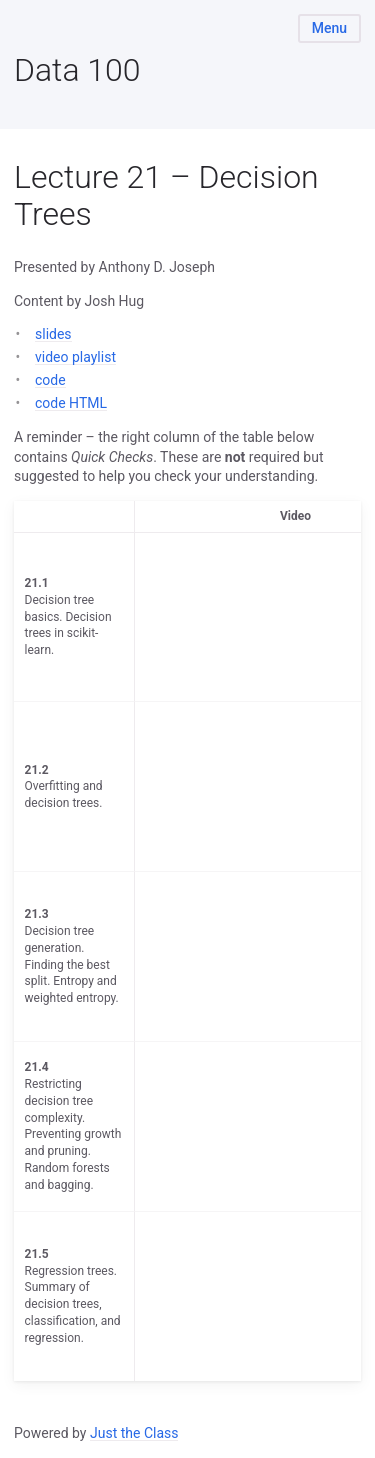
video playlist (75, 357)
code (50, 380)
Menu (329, 28)
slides (53, 334)
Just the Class (134, 1433)
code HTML (71, 403)
